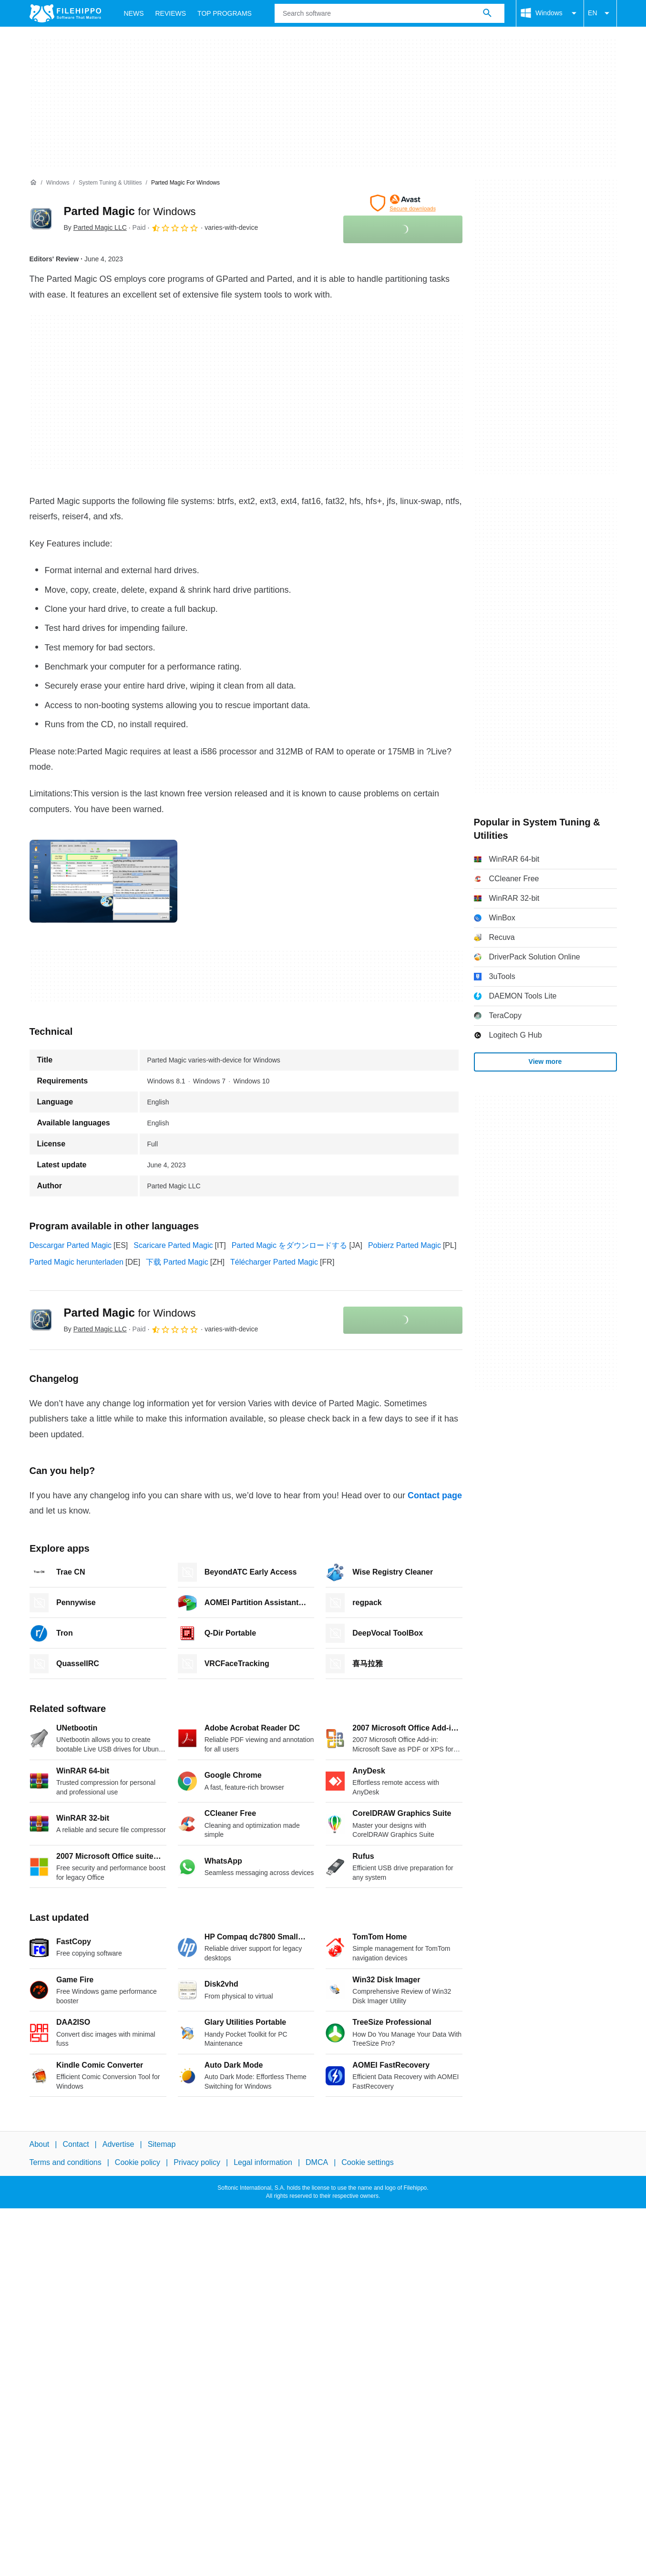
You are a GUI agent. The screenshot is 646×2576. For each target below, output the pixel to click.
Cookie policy (137, 2163)
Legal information (263, 2163)
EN (600, 13)
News (134, 13)
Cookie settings (367, 2163)
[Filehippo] (65, 13)
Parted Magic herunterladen (76, 1262)
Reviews (170, 13)
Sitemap (162, 2144)
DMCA (317, 2163)
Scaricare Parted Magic (173, 1245)
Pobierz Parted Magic (404, 1245)
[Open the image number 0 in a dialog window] (103, 881)
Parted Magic (130, 211)
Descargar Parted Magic (71, 1245)
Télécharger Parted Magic (274, 1262)
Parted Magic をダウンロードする (290, 1245)
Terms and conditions (66, 2163)
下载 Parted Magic (177, 1262)
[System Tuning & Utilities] (110, 183)
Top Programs (224, 13)
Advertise (118, 2144)
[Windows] (58, 183)
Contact (75, 2144)
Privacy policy (197, 2163)
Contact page (435, 1495)
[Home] (33, 182)
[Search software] (487, 13)
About (40, 2144)
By (95, 227)
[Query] (389, 13)
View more (545, 1061)
